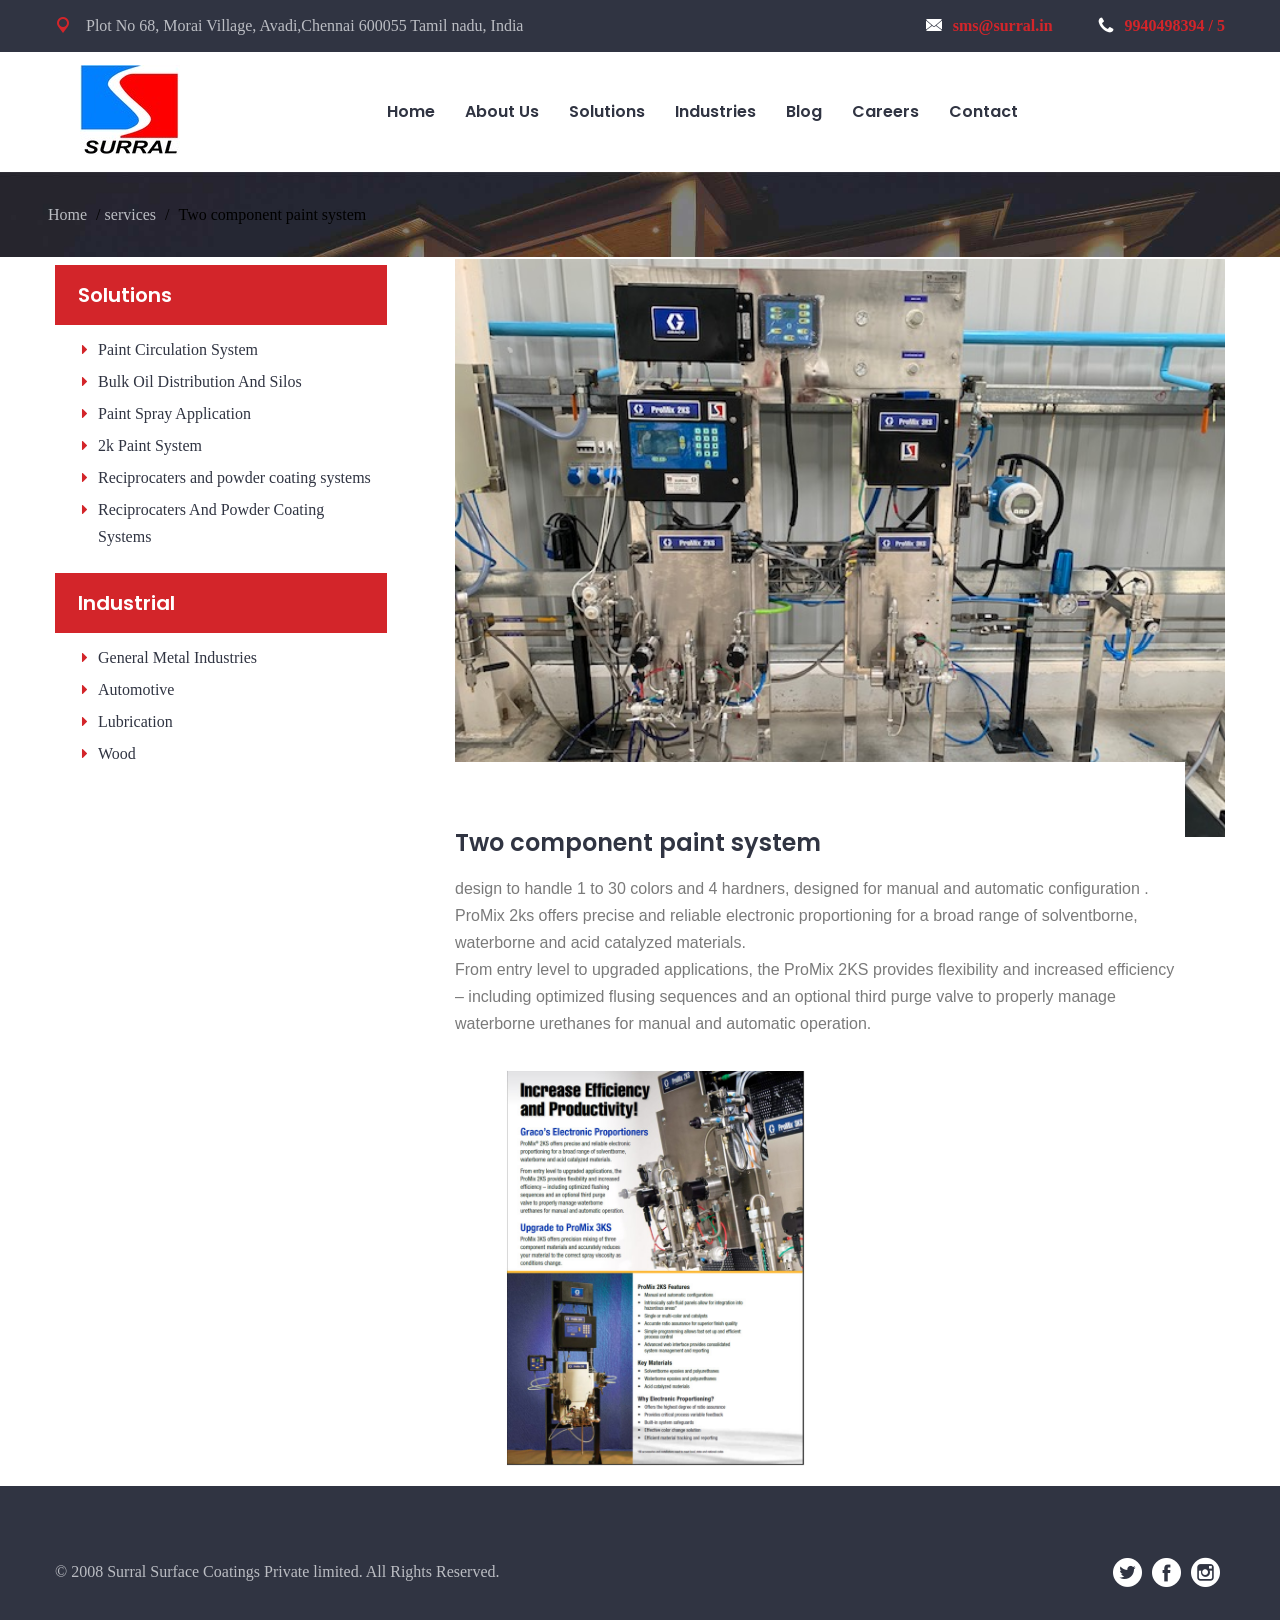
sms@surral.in (989, 25)
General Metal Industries (177, 657)
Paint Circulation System (178, 349)
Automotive (136, 689)
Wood (117, 753)
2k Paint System (150, 445)
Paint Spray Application (174, 413)
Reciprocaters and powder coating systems (234, 477)
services (131, 214)
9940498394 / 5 (1161, 25)
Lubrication (135, 721)
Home (67, 214)
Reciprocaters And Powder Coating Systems (211, 523)
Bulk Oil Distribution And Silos (200, 381)
